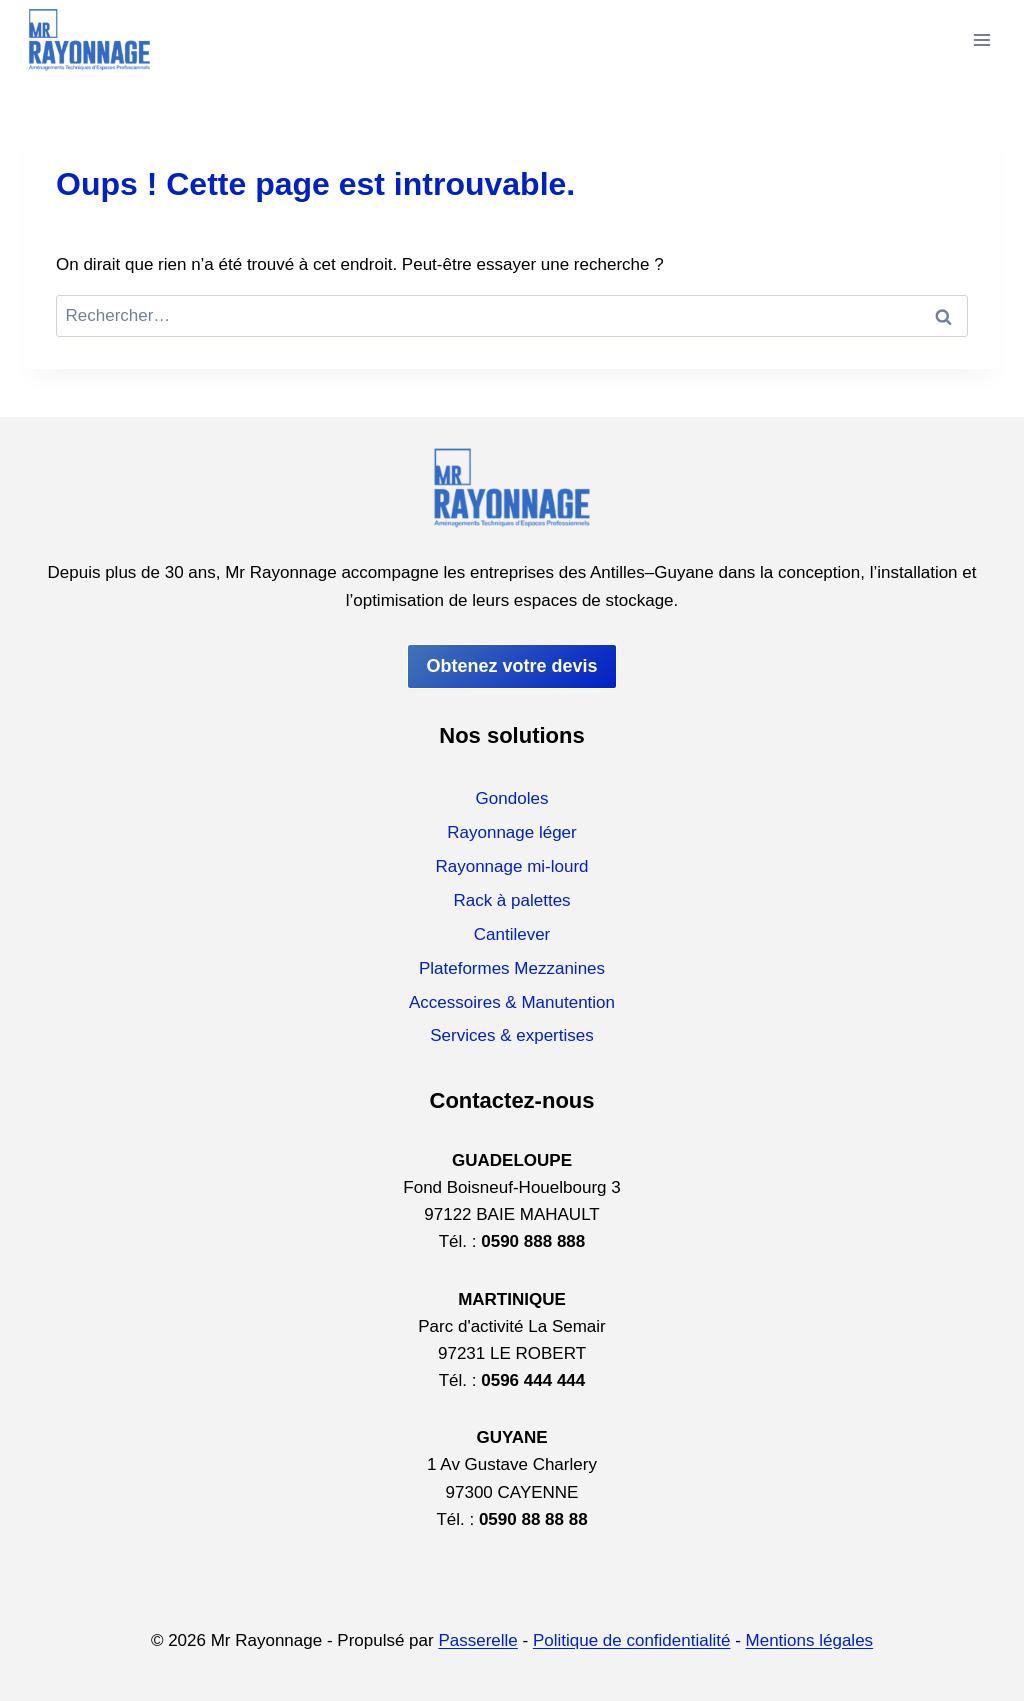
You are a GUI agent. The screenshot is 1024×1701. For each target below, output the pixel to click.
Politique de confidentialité (632, 1640)
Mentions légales (810, 1640)
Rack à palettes (511, 900)
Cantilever (512, 934)
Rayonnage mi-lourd (511, 866)
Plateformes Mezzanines (512, 968)
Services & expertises (511, 1035)
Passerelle (477, 1640)
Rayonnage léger (511, 832)
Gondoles (512, 798)
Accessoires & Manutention (512, 1002)
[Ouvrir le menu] (981, 39)
